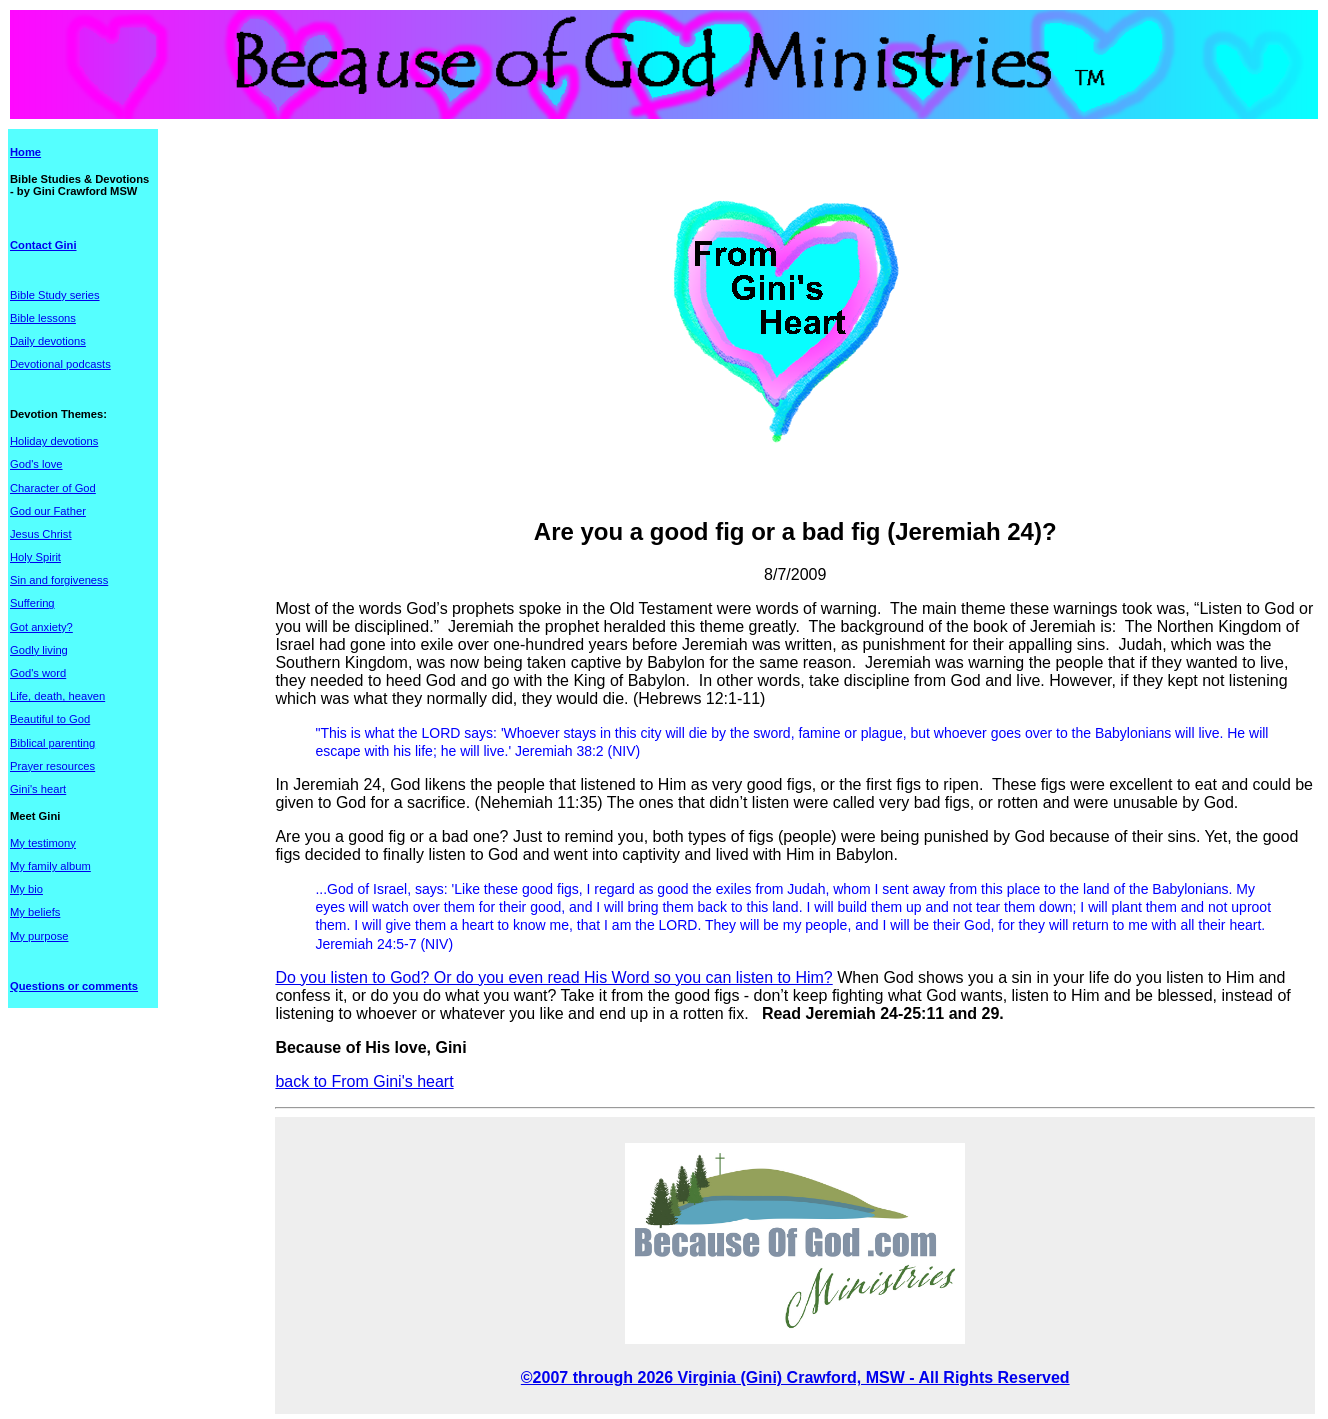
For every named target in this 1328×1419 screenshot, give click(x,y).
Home (25, 152)
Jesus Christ (41, 534)
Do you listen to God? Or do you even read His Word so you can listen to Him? (553, 977)
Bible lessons (43, 318)
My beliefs (35, 912)
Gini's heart (38, 789)
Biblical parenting (52, 743)
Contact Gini (43, 245)
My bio (26, 889)
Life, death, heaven (57, 696)
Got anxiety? (41, 627)
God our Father (48, 511)
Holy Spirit (35, 557)
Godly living (39, 650)
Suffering (32, 603)
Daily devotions (48, 341)
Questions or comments (74, 986)
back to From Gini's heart (364, 1081)
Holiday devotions (54, 441)
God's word (38, 673)
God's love (36, 464)
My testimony (43, 843)
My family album (50, 866)
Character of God (53, 488)
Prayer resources (52, 766)
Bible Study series (55, 295)
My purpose (39, 936)
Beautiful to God (50, 719)
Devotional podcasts (60, 364)
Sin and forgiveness (59, 580)
